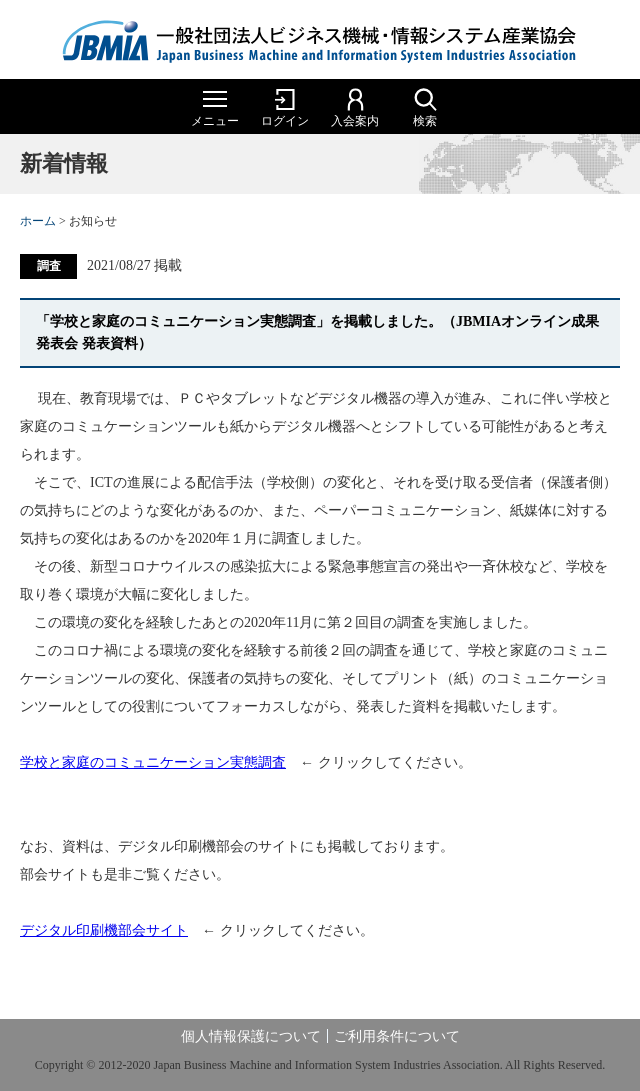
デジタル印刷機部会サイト (104, 930)
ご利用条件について (397, 1036)
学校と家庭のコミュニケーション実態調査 (153, 762)
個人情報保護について (251, 1036)
